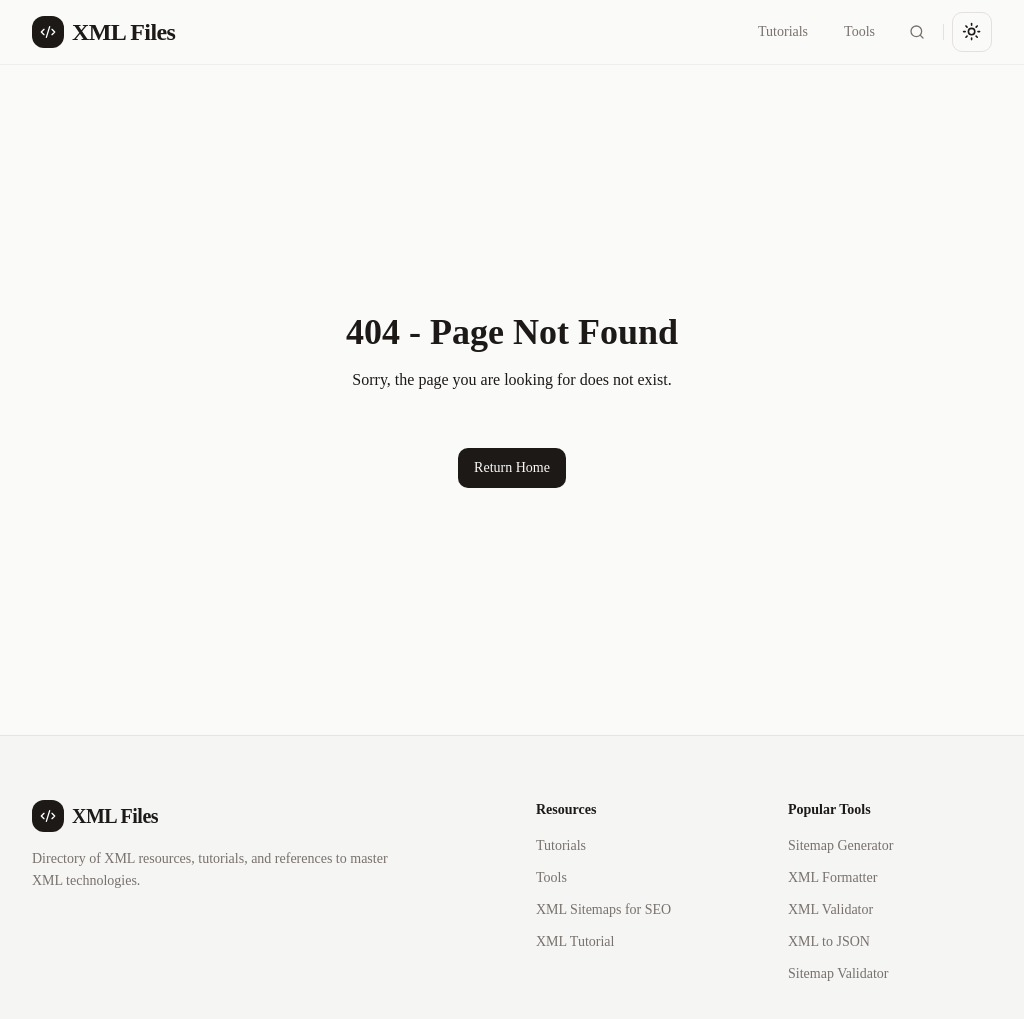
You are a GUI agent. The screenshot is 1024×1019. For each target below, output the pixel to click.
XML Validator (830, 909)
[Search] (917, 32)
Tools (859, 31)
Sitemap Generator (840, 845)
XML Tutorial (575, 941)
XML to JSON (829, 941)
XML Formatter (832, 877)
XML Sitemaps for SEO (603, 909)
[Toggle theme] (972, 32)
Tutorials (783, 31)
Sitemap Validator (838, 973)
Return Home (512, 467)
